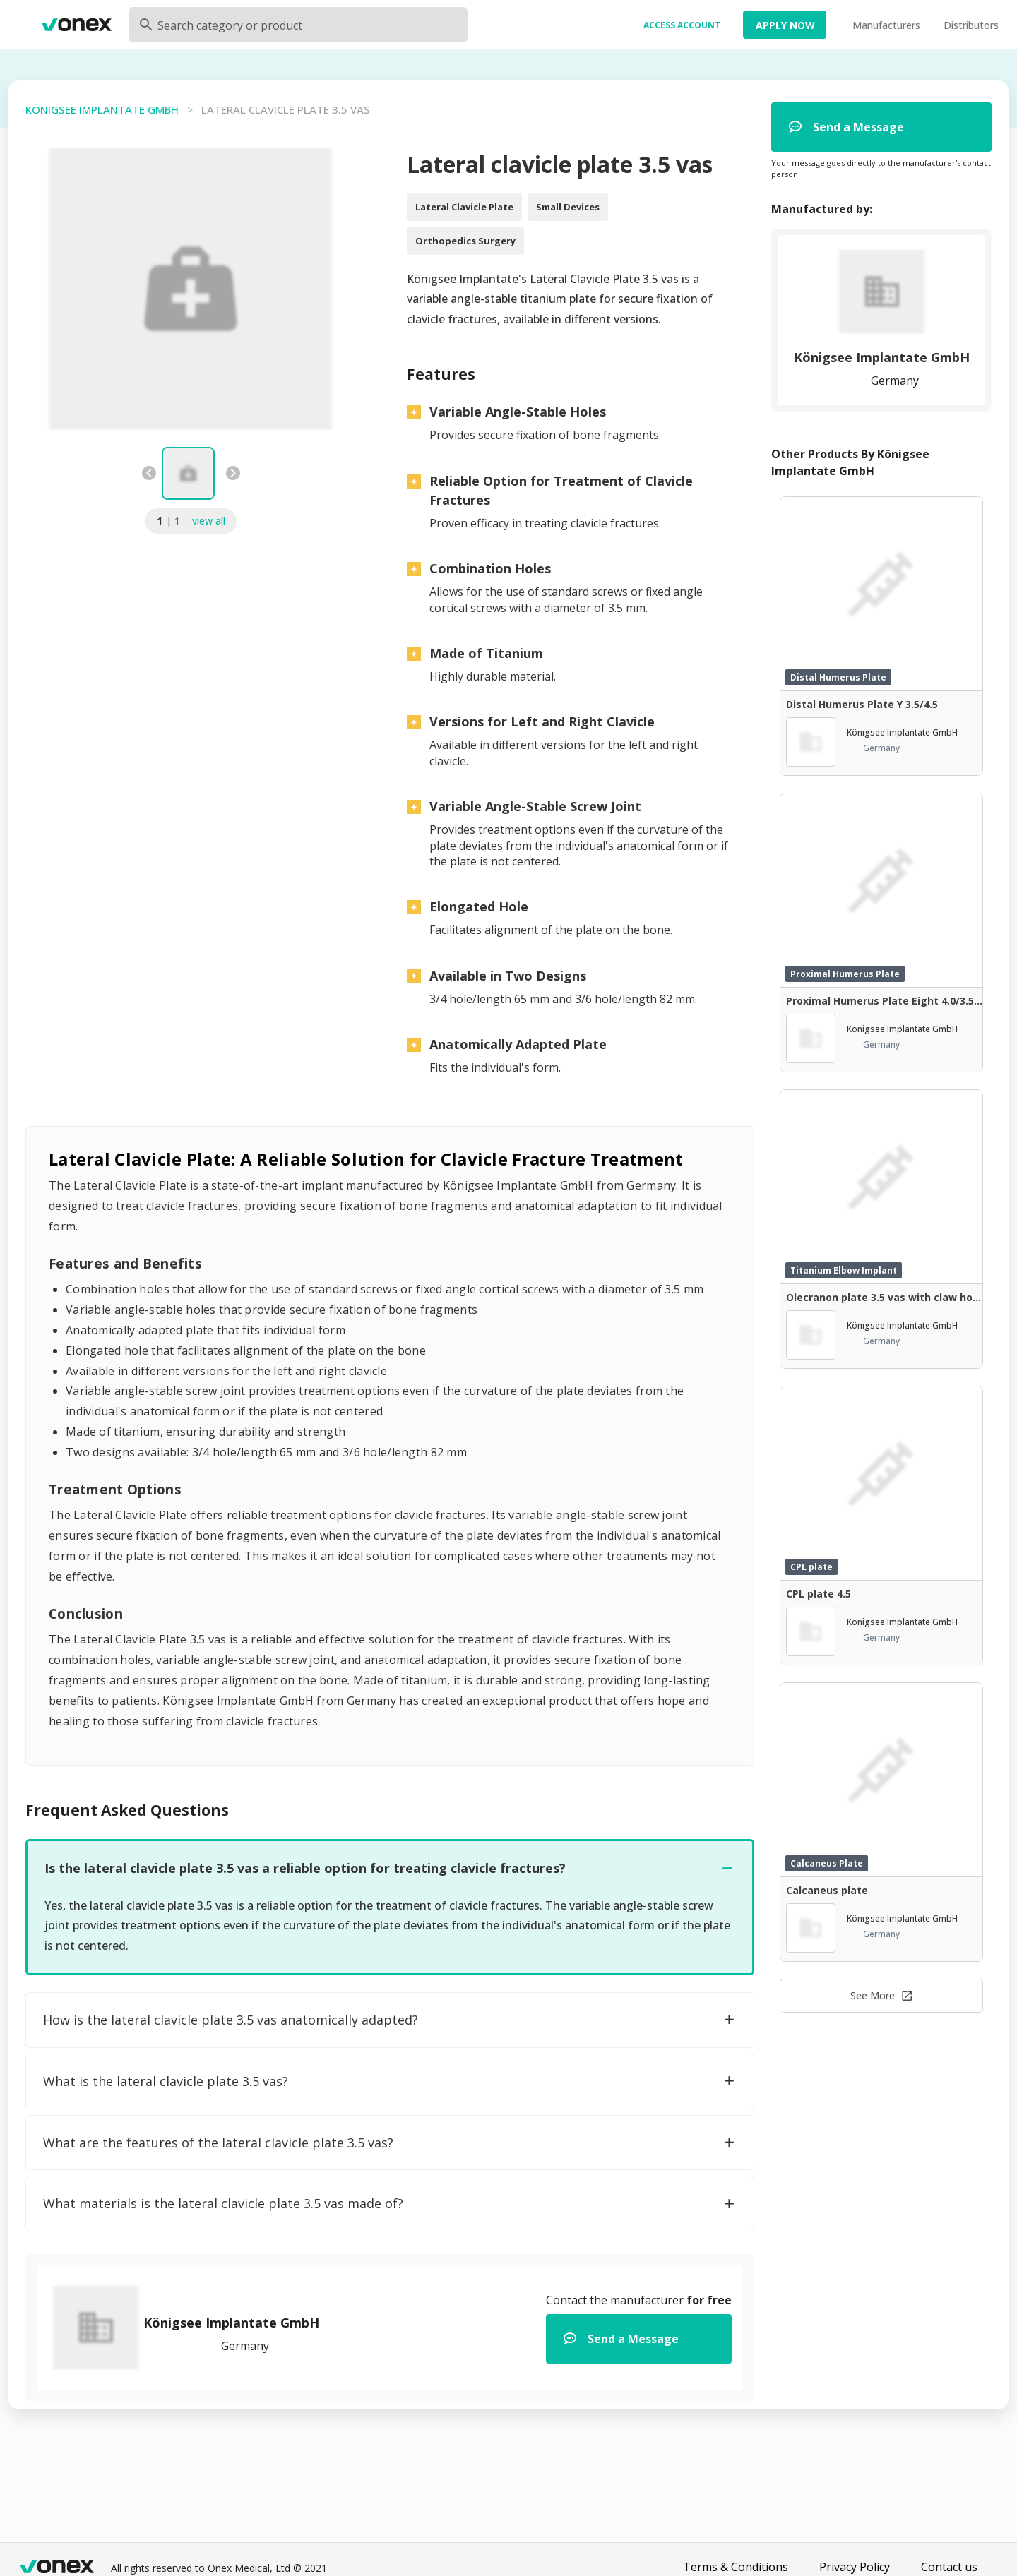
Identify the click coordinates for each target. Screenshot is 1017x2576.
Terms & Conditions (735, 2567)
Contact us (949, 2567)
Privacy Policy (854, 2567)
